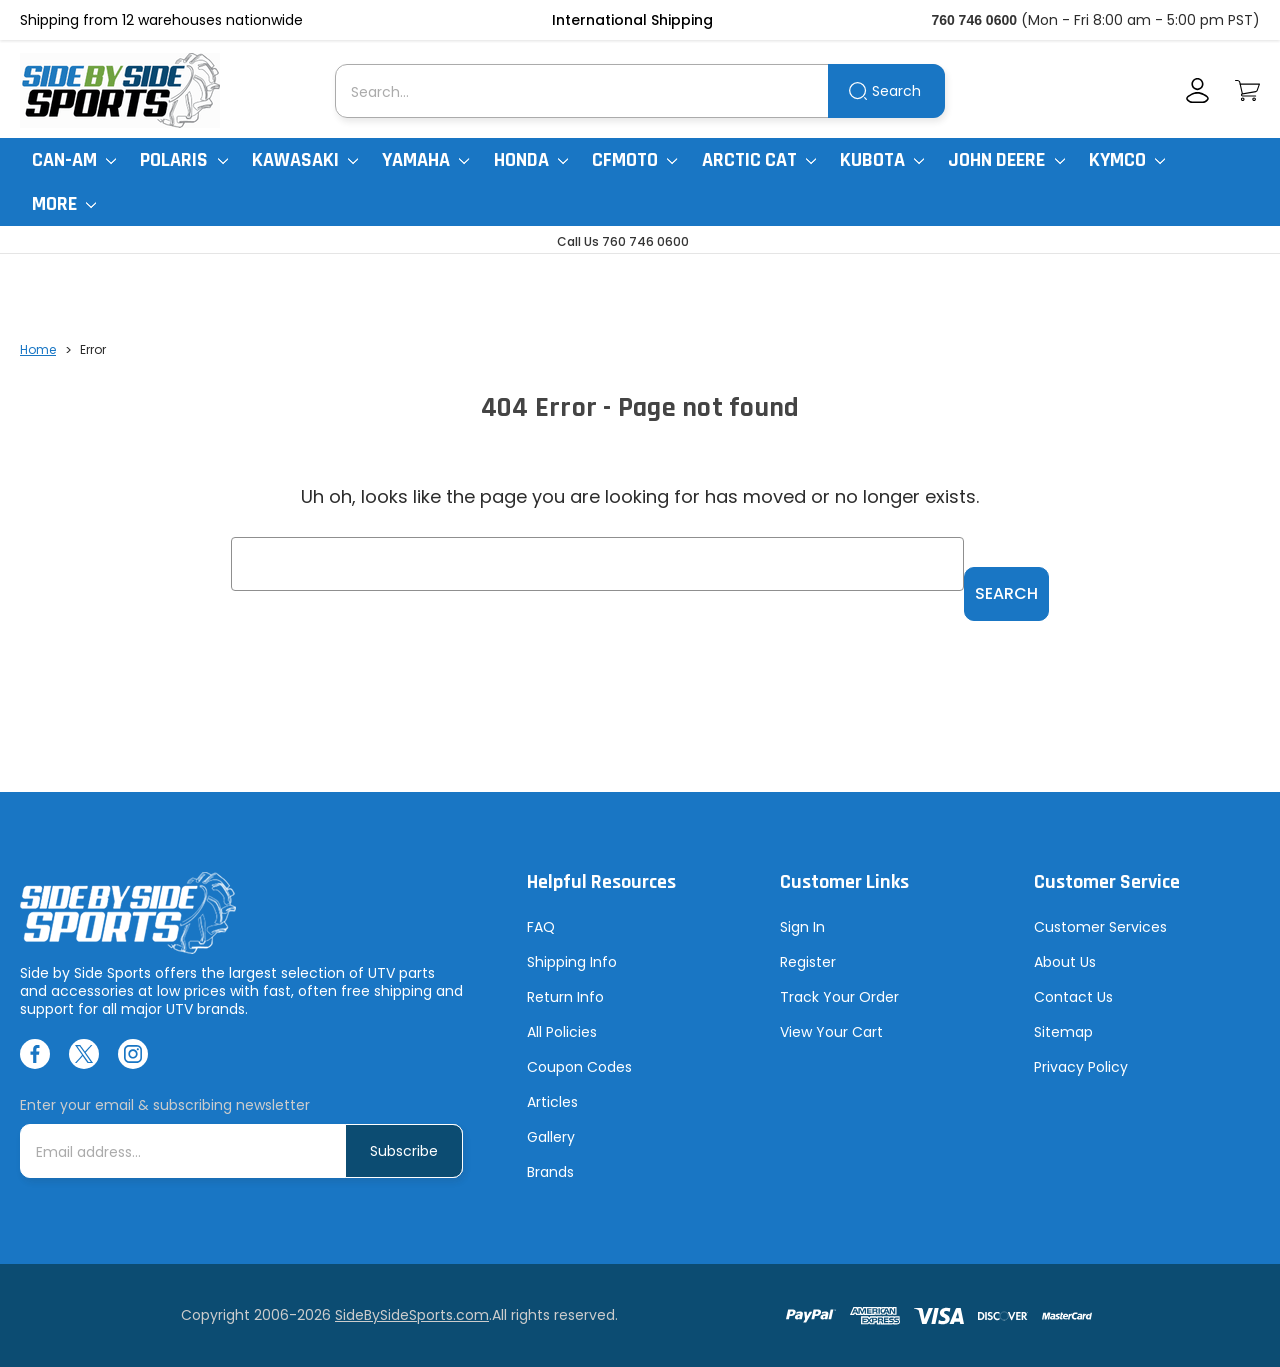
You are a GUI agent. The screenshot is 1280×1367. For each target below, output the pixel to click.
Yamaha (425, 160)
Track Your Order (839, 997)
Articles (552, 1102)
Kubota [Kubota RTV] (882, 160)
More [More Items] (64, 204)
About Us (1065, 962)
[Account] (1197, 90)
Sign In (802, 927)
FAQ (541, 927)
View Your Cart (831, 1032)
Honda (531, 160)
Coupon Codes (579, 1067)
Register (808, 962)
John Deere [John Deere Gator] (1006, 160)
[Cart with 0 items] (1247, 90)
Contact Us (1073, 997)
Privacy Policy (1081, 1067)
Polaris (183, 160)
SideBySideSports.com (412, 1315)
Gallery (551, 1137)
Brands (550, 1172)
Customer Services (1100, 927)
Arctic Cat (759, 160)
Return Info (565, 997)
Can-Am (74, 160)
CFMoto (634, 160)
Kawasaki (305, 160)
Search (896, 91)
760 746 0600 (974, 20)
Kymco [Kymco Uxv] (1127, 160)
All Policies (562, 1032)
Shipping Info (572, 962)
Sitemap (1063, 1032)
